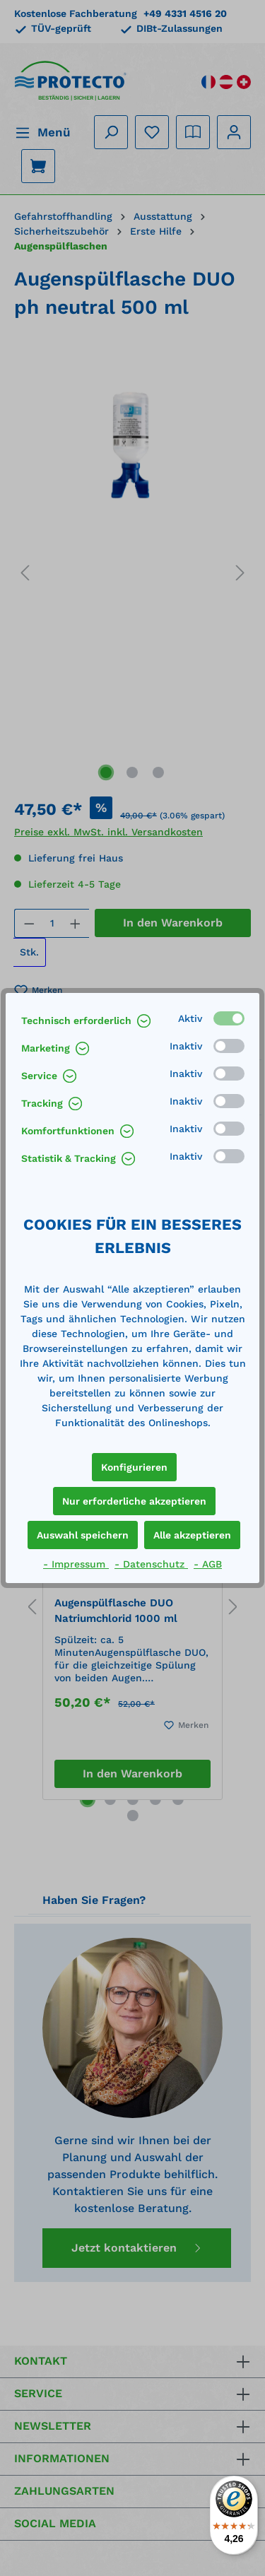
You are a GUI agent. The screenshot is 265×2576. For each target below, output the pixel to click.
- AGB (208, 1564)
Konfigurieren (134, 1467)
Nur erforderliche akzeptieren (134, 1501)
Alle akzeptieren (192, 1535)
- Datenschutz (151, 1564)
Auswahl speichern (83, 1535)
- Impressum (76, 1564)
